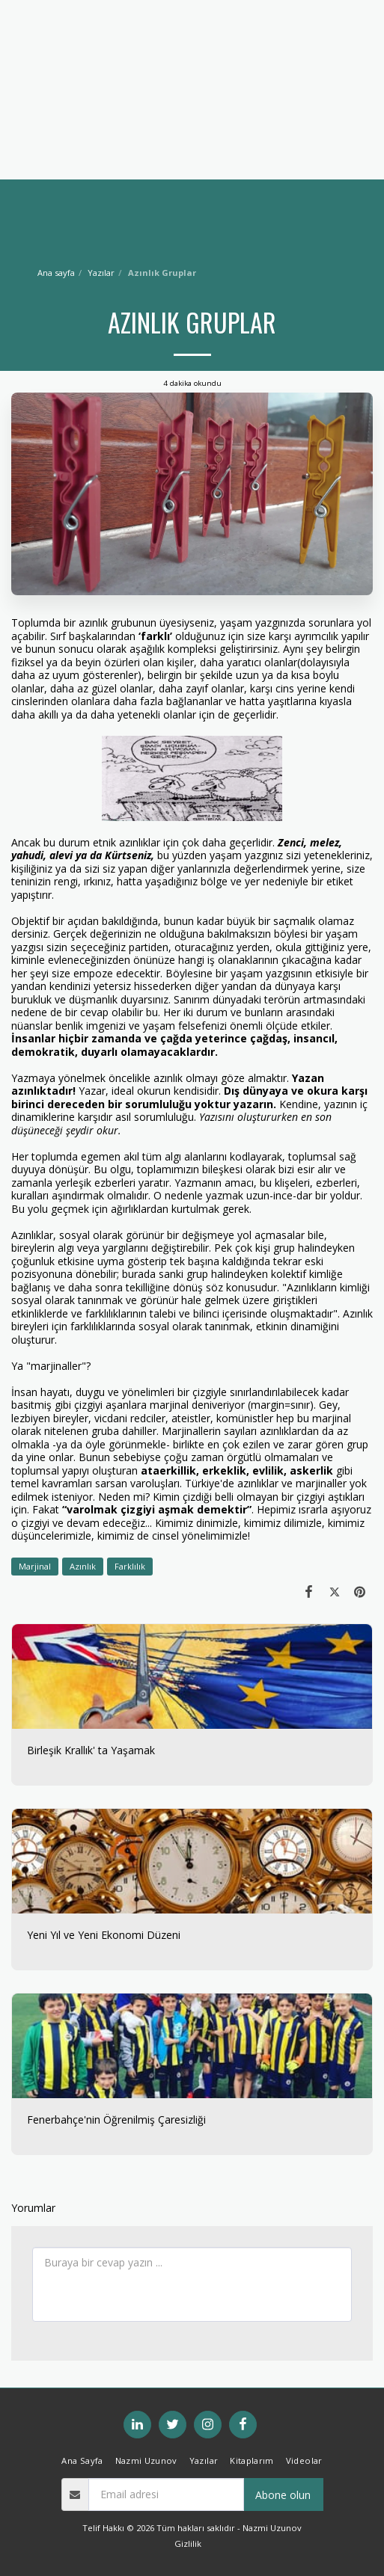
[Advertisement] (192, 104)
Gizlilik (187, 2543)
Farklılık (130, 1566)
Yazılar (101, 272)
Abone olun (283, 2495)
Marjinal (35, 1566)
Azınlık (83, 1566)
